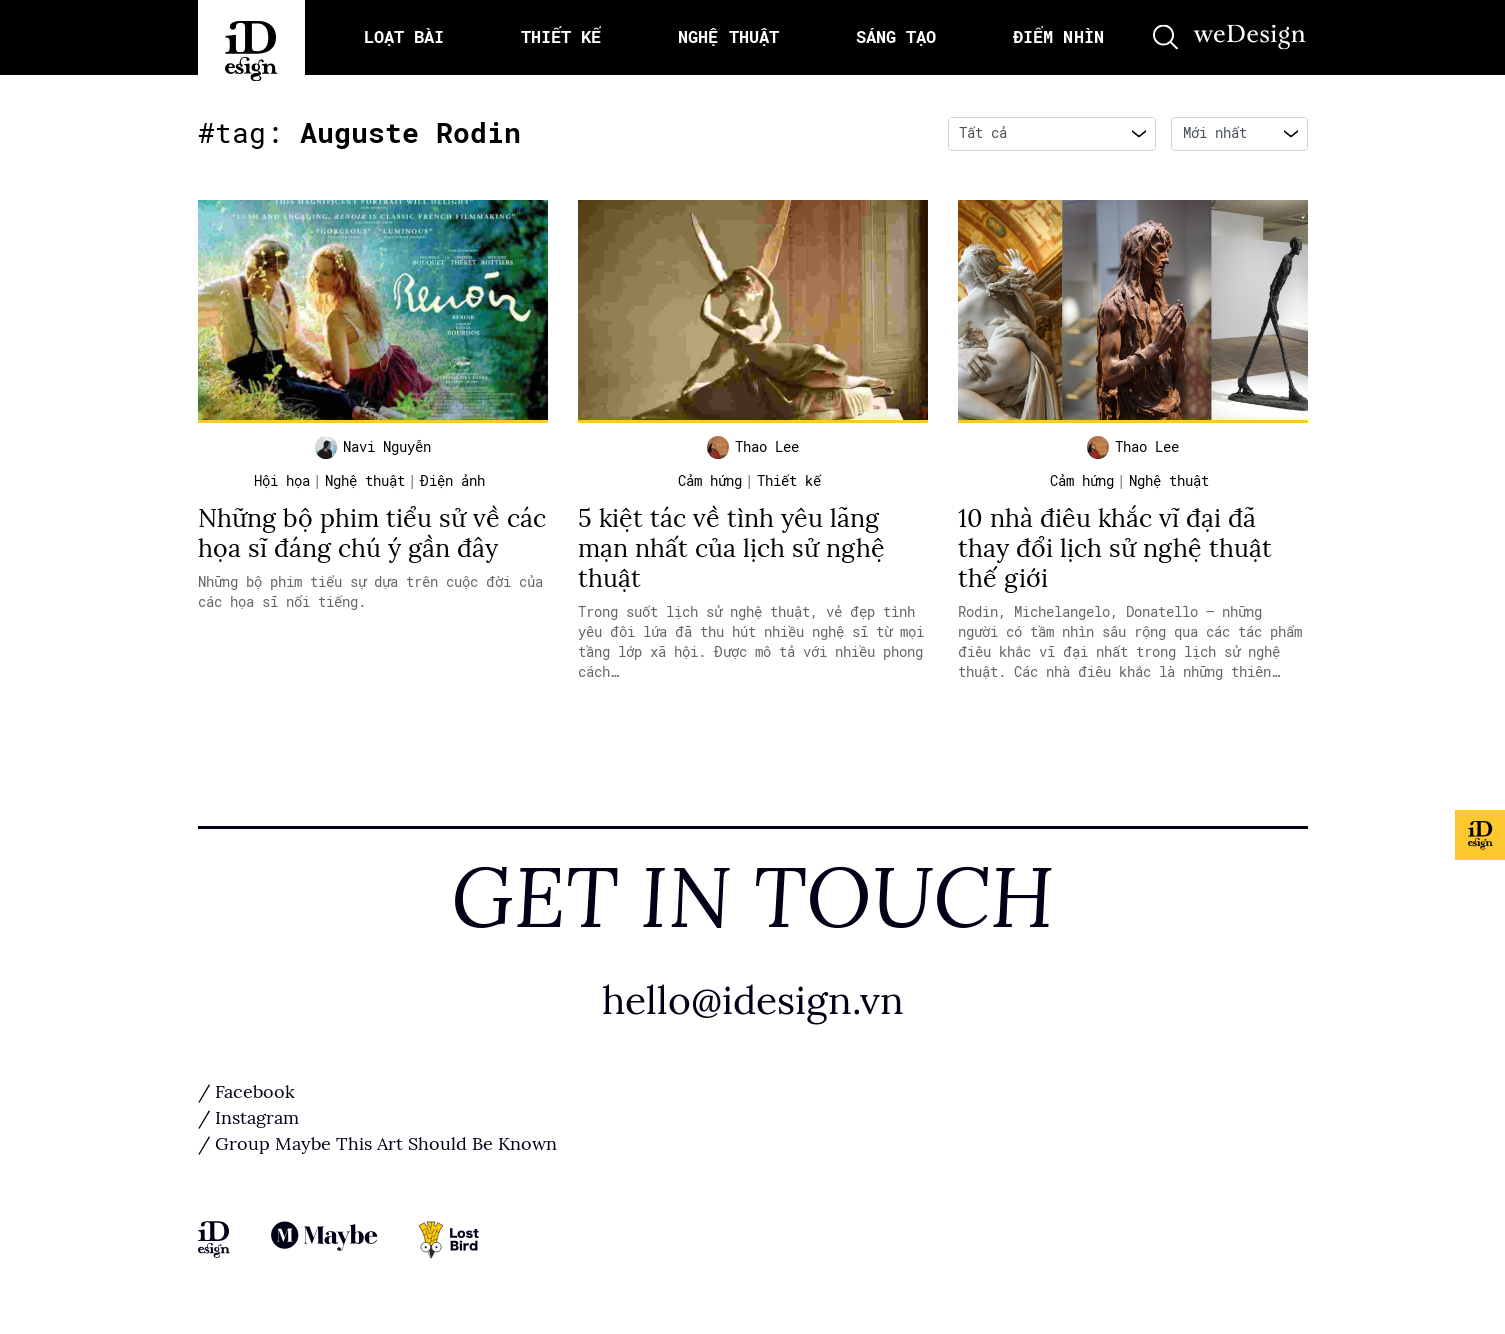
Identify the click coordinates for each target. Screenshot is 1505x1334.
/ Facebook (246, 1093)
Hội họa (282, 482)
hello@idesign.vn (753, 1001)
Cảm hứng (710, 482)
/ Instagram (248, 1119)
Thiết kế (789, 482)
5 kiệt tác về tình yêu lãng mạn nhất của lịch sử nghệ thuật (731, 549)
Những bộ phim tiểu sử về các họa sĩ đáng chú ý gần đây (372, 534)
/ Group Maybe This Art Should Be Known (377, 1145)
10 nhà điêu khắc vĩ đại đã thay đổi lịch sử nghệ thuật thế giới (1115, 549)
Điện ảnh (452, 482)
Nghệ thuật (365, 482)
